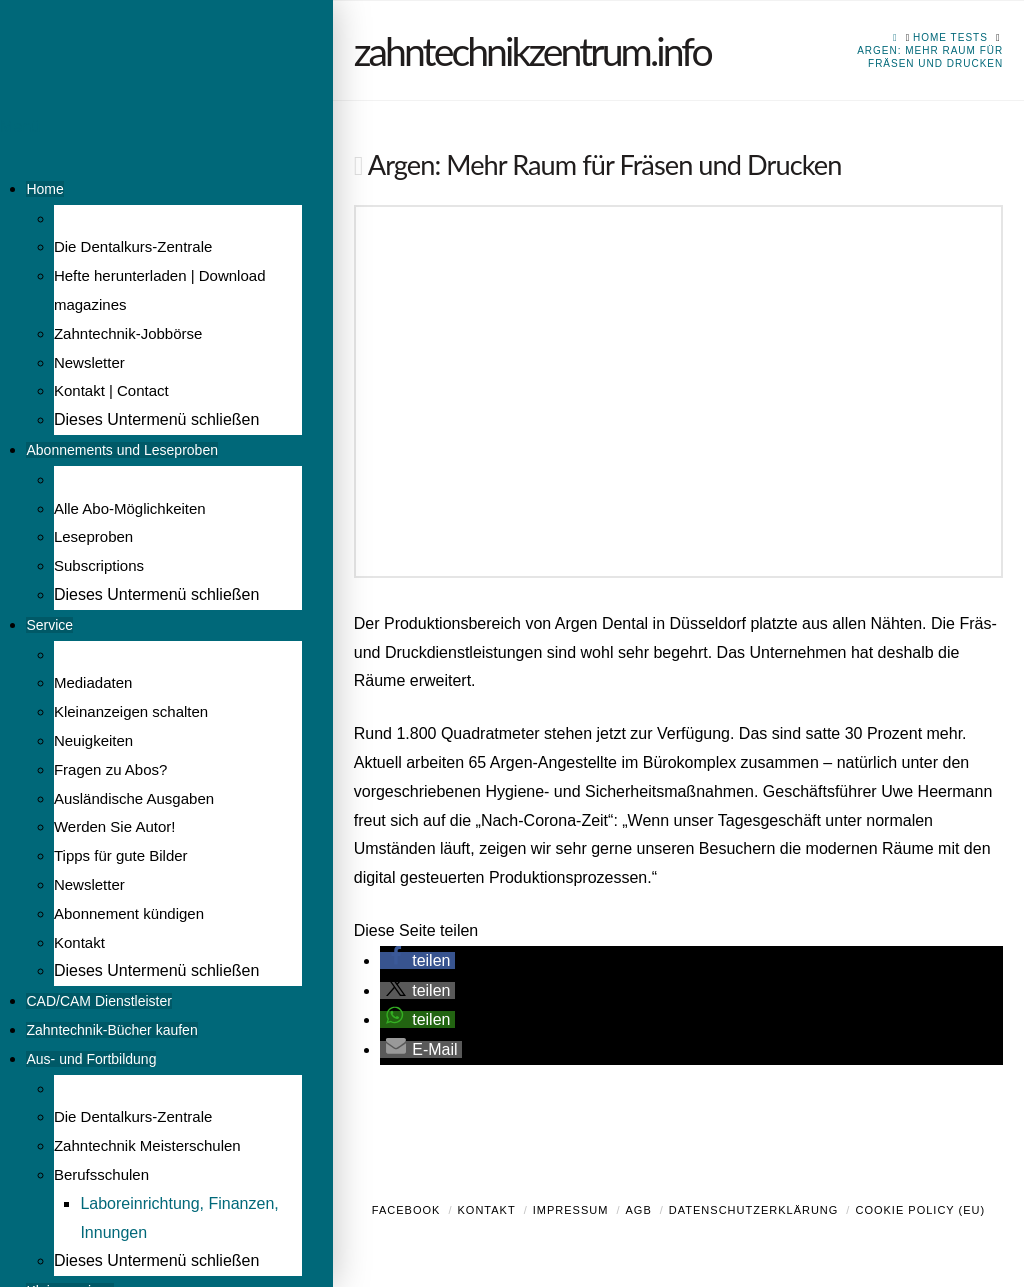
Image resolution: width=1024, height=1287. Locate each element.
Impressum (571, 1210)
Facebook (406, 1210)
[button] (417, 960)
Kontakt (487, 1210)
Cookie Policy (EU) (920, 1210)
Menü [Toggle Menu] (20, 126)
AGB (638, 1210)
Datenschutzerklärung (754, 1210)
